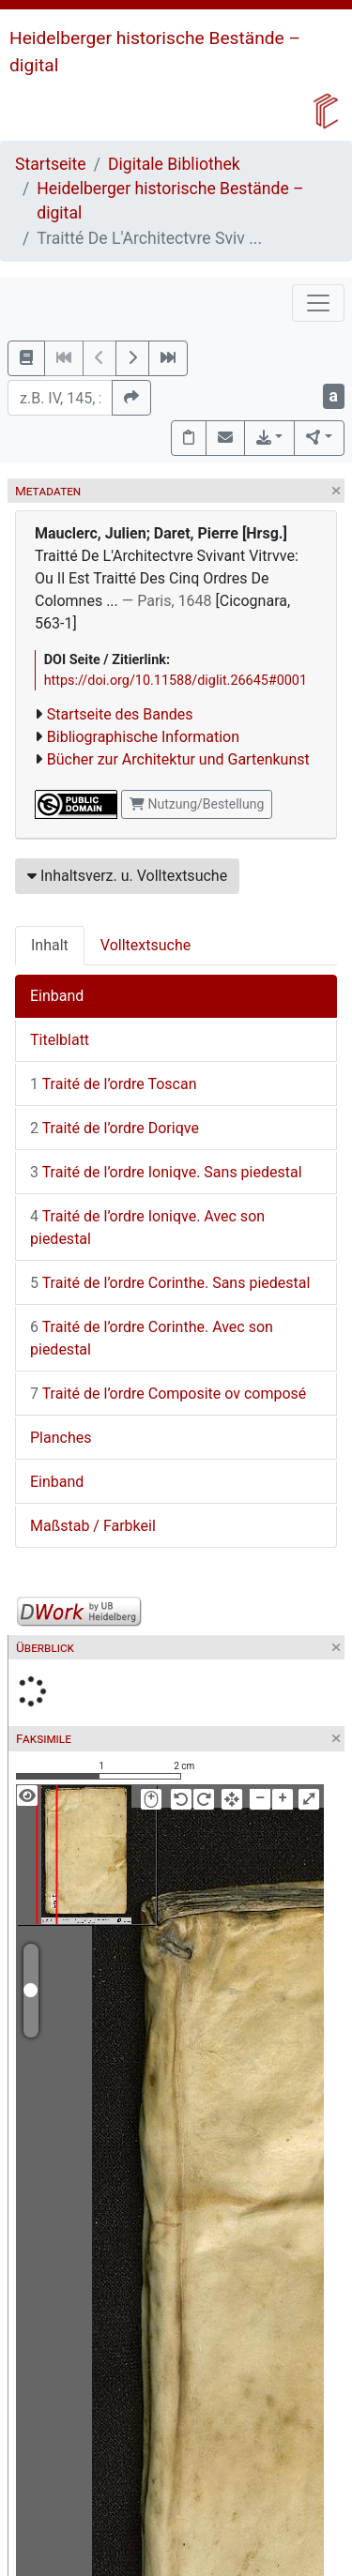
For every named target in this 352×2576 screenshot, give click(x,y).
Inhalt (50, 945)
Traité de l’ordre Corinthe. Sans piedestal (170, 1283)
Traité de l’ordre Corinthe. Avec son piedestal (151, 1338)
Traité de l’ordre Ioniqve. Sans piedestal (166, 1172)
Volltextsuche (145, 945)
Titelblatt (59, 1040)
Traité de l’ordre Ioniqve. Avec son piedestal (147, 1227)
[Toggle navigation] (318, 303)
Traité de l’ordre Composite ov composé (168, 1393)
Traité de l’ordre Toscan (113, 1084)
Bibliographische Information (143, 737)
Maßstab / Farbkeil (93, 1526)
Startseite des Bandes (120, 714)
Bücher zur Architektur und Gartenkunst (178, 759)
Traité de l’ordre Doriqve (114, 1128)
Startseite (50, 164)
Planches (60, 1438)
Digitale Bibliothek (174, 164)
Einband (57, 996)
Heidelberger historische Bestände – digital (170, 200)
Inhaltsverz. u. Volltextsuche (127, 876)
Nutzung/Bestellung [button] (197, 803)
